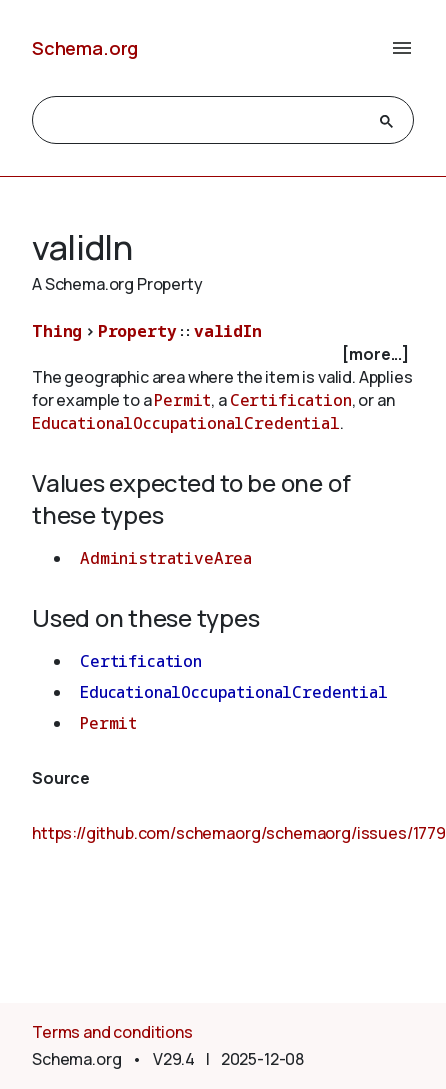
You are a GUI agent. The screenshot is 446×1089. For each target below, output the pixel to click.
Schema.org (85, 48)
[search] (205, 121)
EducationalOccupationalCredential (186, 423)
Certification (291, 400)
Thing (57, 331)
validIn (228, 331)
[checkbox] (223, 354)
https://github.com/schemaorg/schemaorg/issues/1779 (239, 833)
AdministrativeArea (166, 558)
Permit (182, 400)
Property (137, 331)
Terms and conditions (112, 1032)
